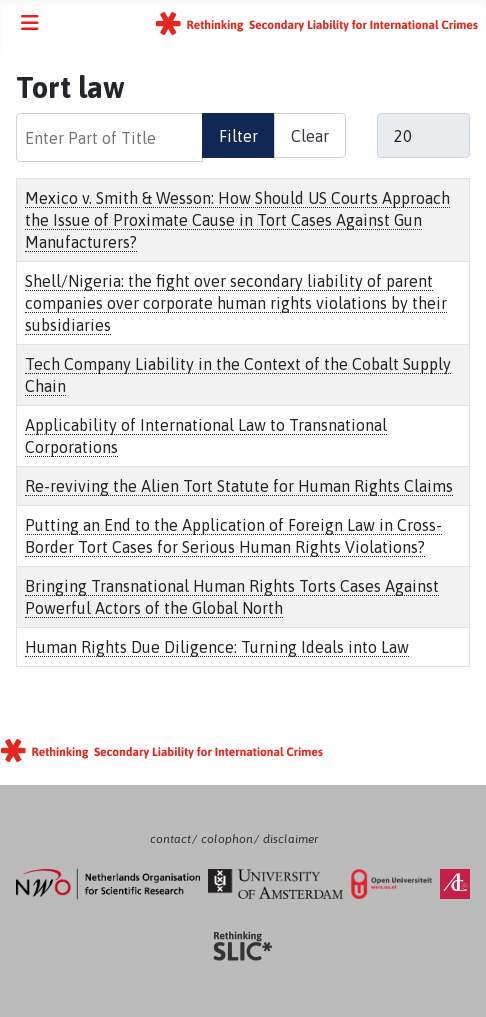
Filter (238, 136)
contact (170, 839)
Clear (310, 136)
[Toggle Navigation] (30, 23)
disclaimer (290, 839)
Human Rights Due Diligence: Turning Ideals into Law (217, 647)
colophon (227, 839)
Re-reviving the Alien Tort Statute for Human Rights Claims (239, 486)
